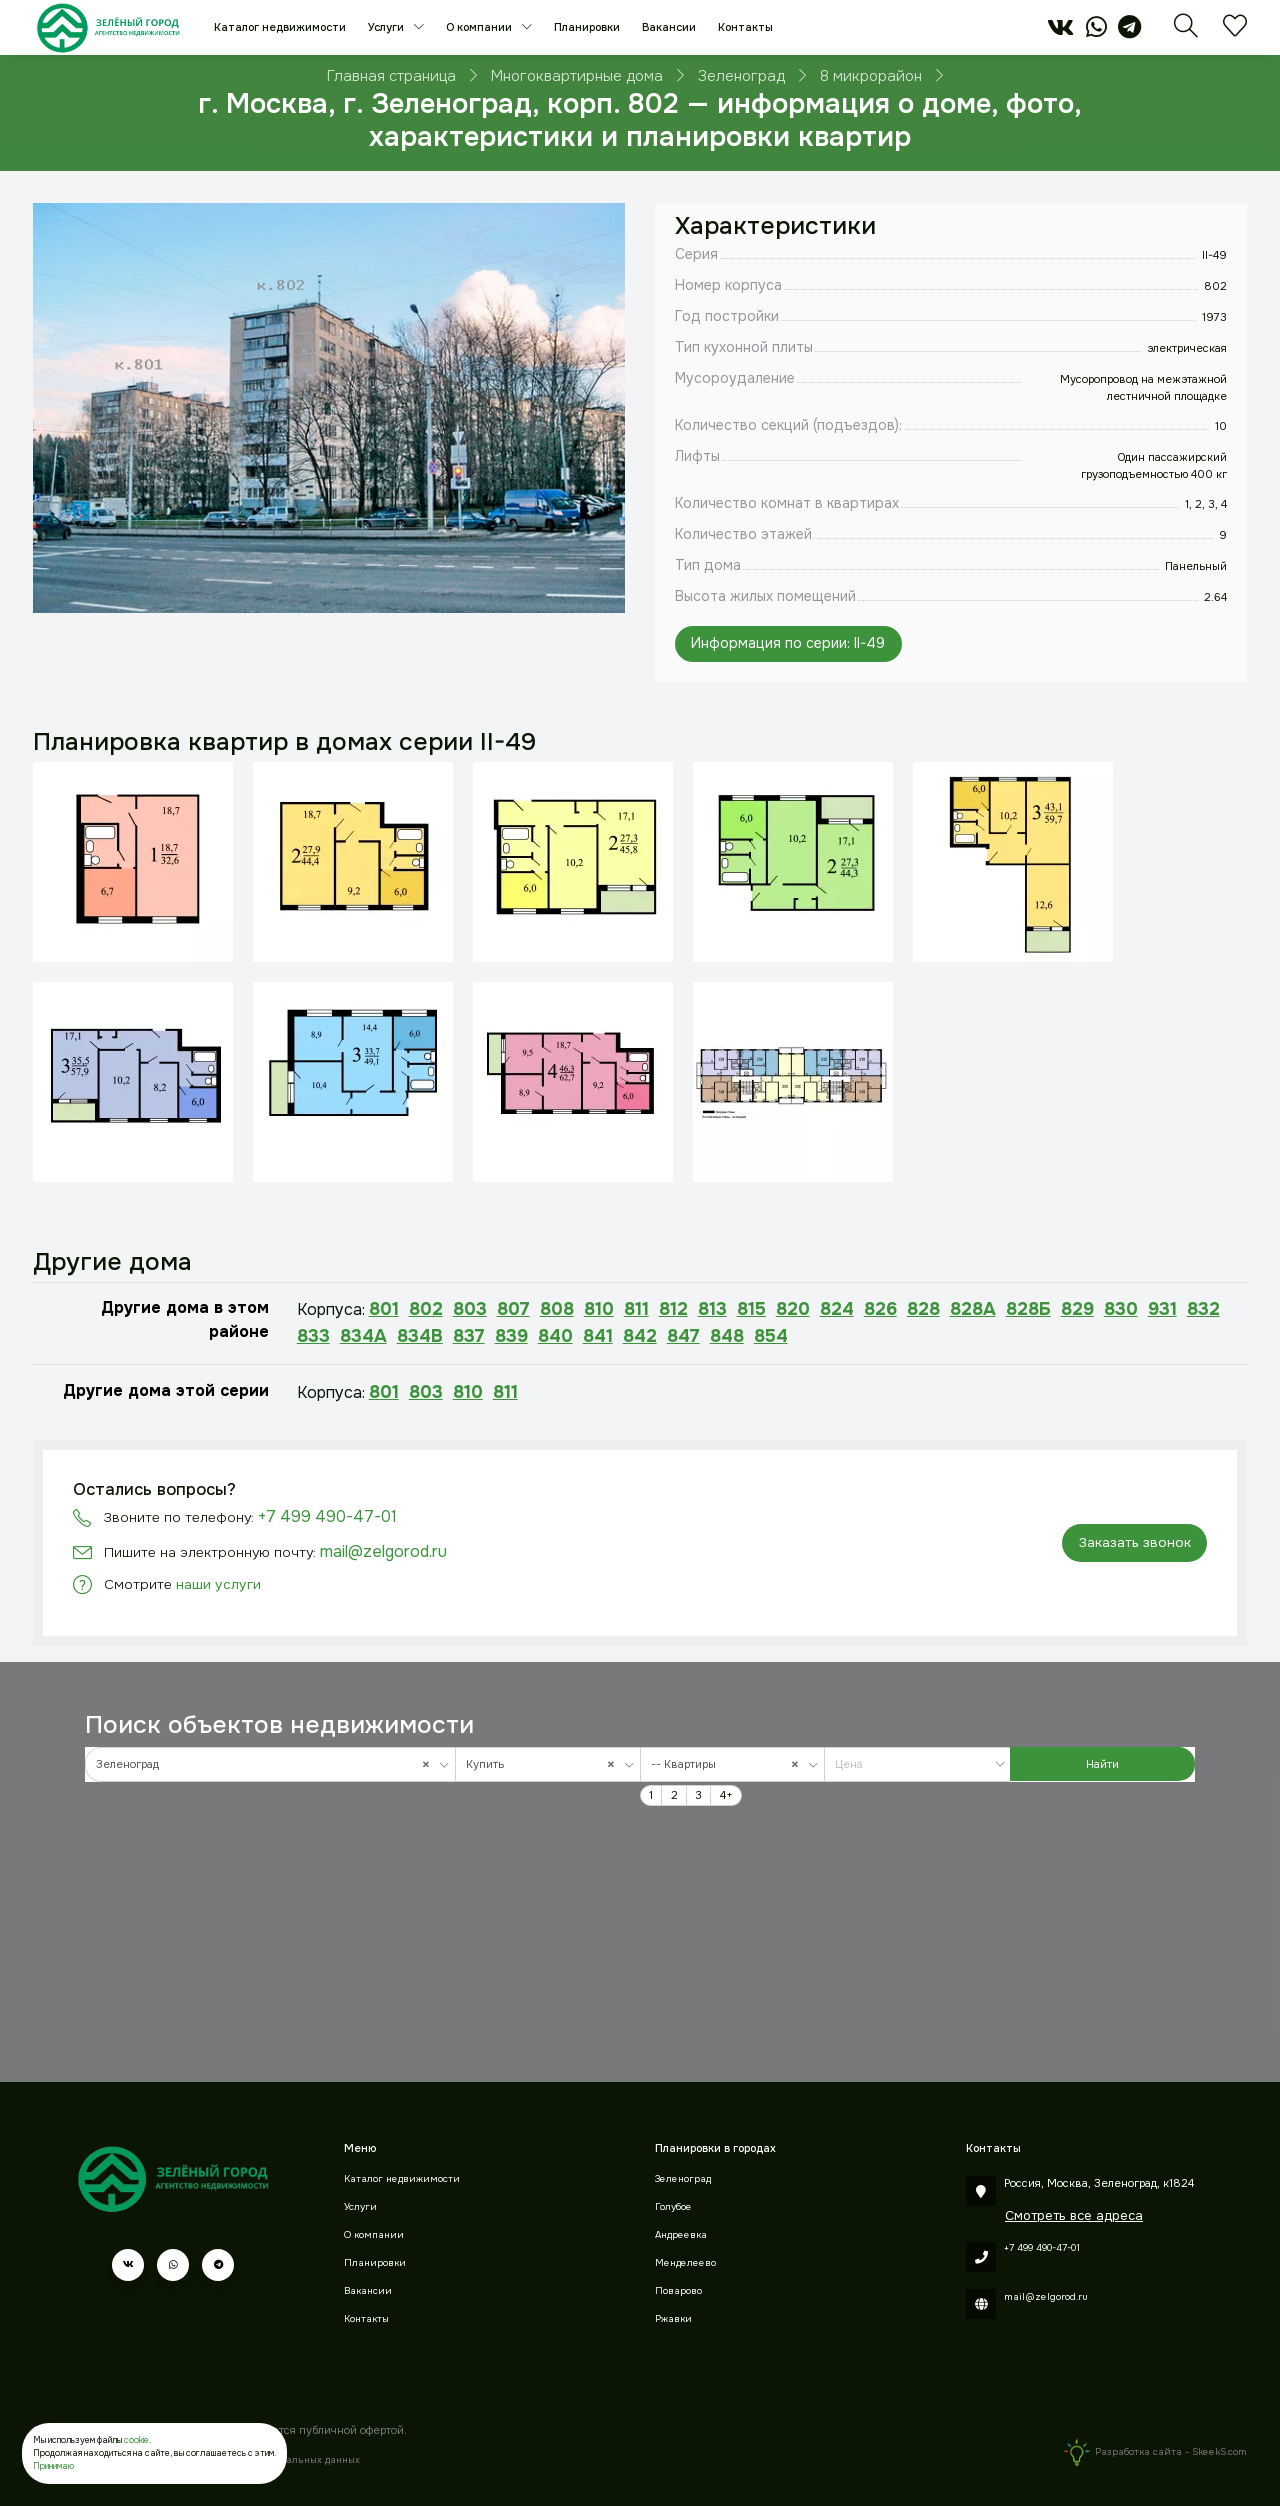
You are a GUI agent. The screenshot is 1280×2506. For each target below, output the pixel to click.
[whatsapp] (1096, 32)
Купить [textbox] (545, 1764)
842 (640, 1336)
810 (599, 1309)
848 (727, 1336)
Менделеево (685, 2263)
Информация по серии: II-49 (788, 643)
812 (673, 1309)
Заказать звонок (1135, 1542)
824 (837, 1309)
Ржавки (673, 2319)
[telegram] (1129, 32)
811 (636, 1309)
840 (555, 1336)
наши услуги (218, 1584)
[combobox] (270, 1764)
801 (384, 1309)
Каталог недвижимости (280, 27)
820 (793, 1309)
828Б (1028, 1309)
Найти (1102, 1764)
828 (923, 1309)
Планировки (587, 27)
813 (712, 1309)
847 (683, 1336)
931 (1162, 1309)
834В (420, 1336)
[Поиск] (1186, 32)
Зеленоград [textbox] (267, 1764)
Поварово (678, 2291)
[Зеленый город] (108, 27)
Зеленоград (683, 2179)
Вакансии (669, 27)
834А (363, 1336)
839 (511, 1336)
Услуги (387, 27)
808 (557, 1309)
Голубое (673, 2207)
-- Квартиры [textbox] (729, 1764)
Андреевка (681, 2235)
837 (469, 1336)
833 (313, 1336)
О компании (480, 27)
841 (598, 1336)
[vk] (1060, 32)
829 (1077, 1309)
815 (751, 1309)
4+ (726, 1795)
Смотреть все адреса (1074, 2215)
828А (973, 1309)
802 (426, 1309)
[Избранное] (1235, 32)
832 (1203, 1309)
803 (470, 1309)
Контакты (745, 27)
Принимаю (53, 2466)
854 (771, 1336)
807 (513, 1309)
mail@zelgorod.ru (383, 1551)
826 (880, 1309)
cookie (136, 2440)
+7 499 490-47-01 (327, 1516)
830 (1121, 1309)
